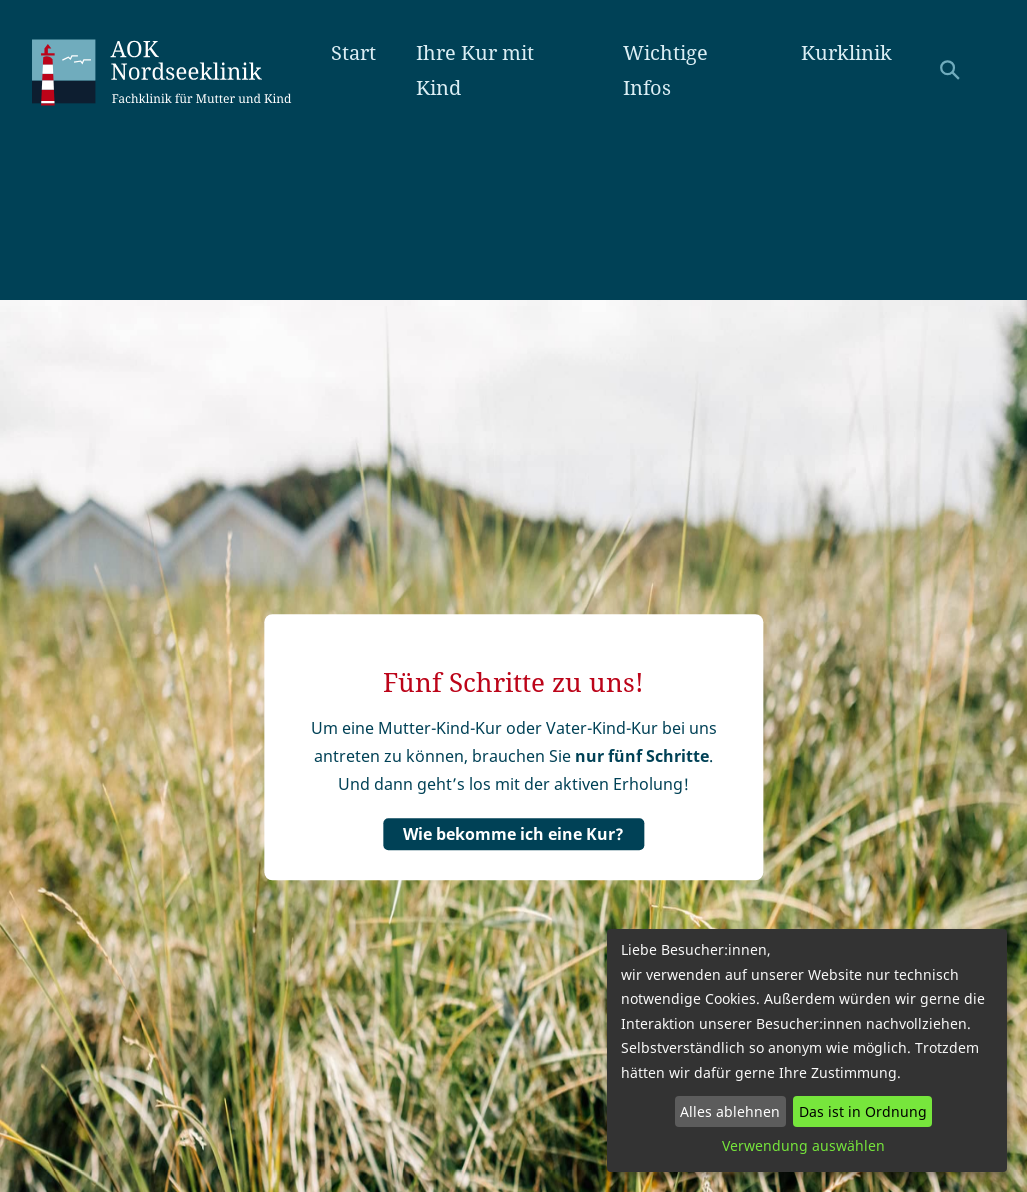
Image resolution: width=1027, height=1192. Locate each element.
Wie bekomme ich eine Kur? (513, 834)
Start (353, 52)
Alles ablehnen (730, 1111)
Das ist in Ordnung (863, 1111)
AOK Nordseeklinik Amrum (181, 70)
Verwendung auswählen (803, 1145)
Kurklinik (846, 52)
